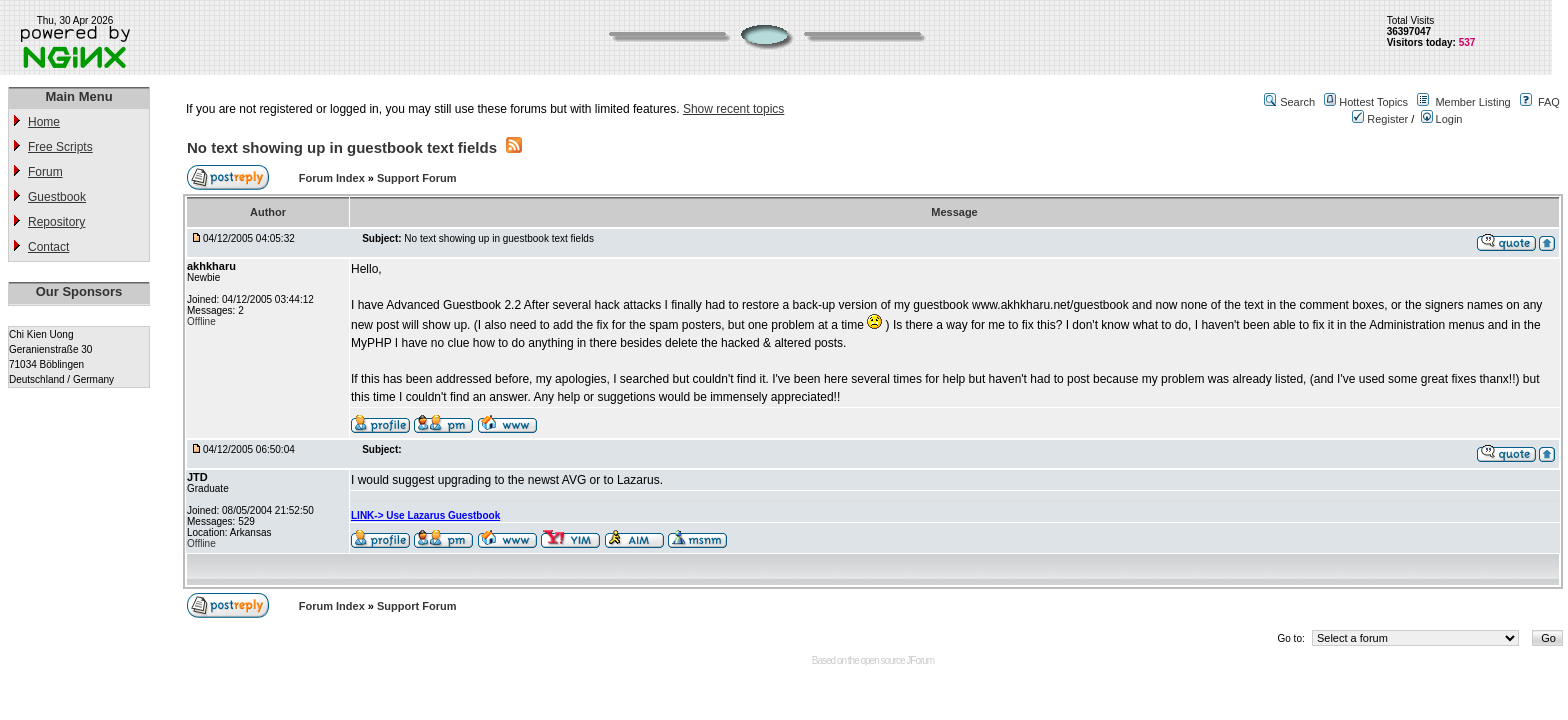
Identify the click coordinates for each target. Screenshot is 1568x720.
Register (1380, 119)
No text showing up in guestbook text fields (342, 147)
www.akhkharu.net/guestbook (1050, 305)
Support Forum (416, 178)
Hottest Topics (1373, 102)
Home (44, 122)
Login (1442, 119)
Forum (45, 172)
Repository (56, 222)
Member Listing (1472, 102)
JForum (920, 660)
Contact (48, 247)
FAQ (1549, 102)
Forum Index (333, 178)
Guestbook (57, 197)
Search (1297, 102)
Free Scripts (60, 147)
